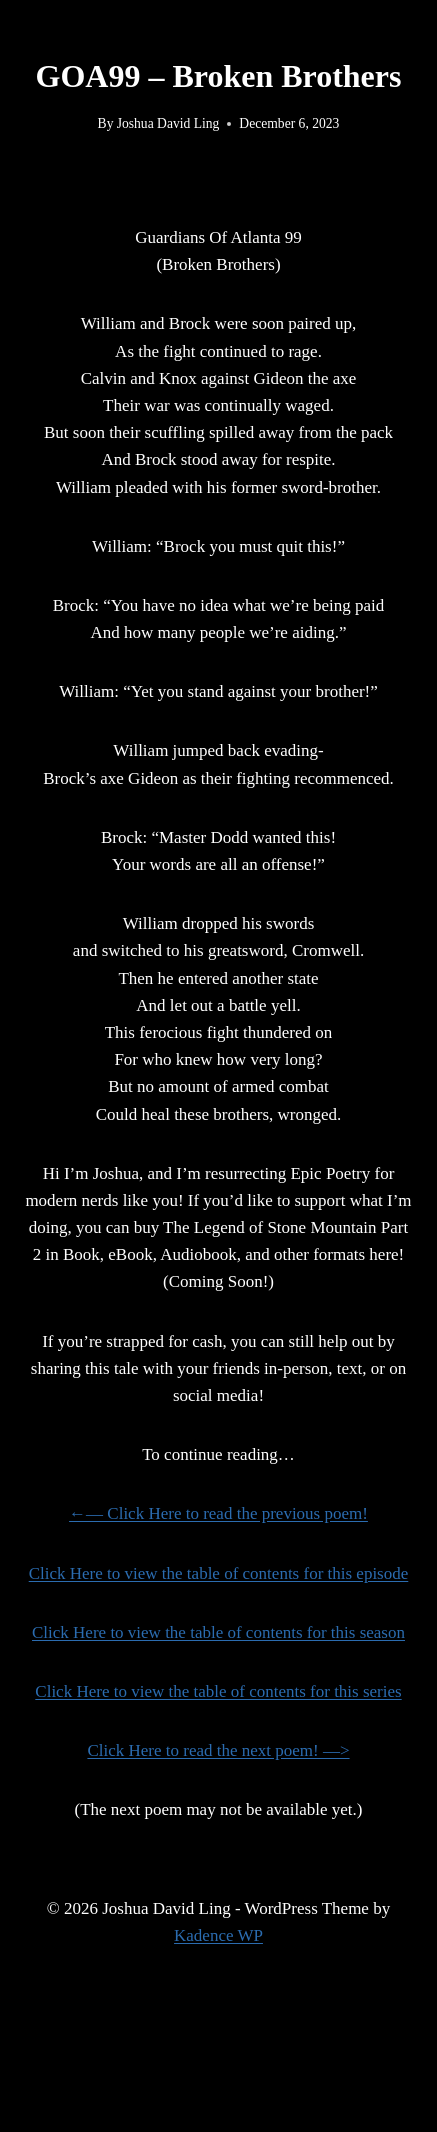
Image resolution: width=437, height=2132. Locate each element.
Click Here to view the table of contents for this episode (219, 1573)
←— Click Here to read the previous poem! (218, 1513)
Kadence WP (218, 1935)
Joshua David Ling (168, 123)
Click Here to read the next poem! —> (218, 1750)
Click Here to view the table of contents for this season (218, 1632)
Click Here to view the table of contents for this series (218, 1691)
